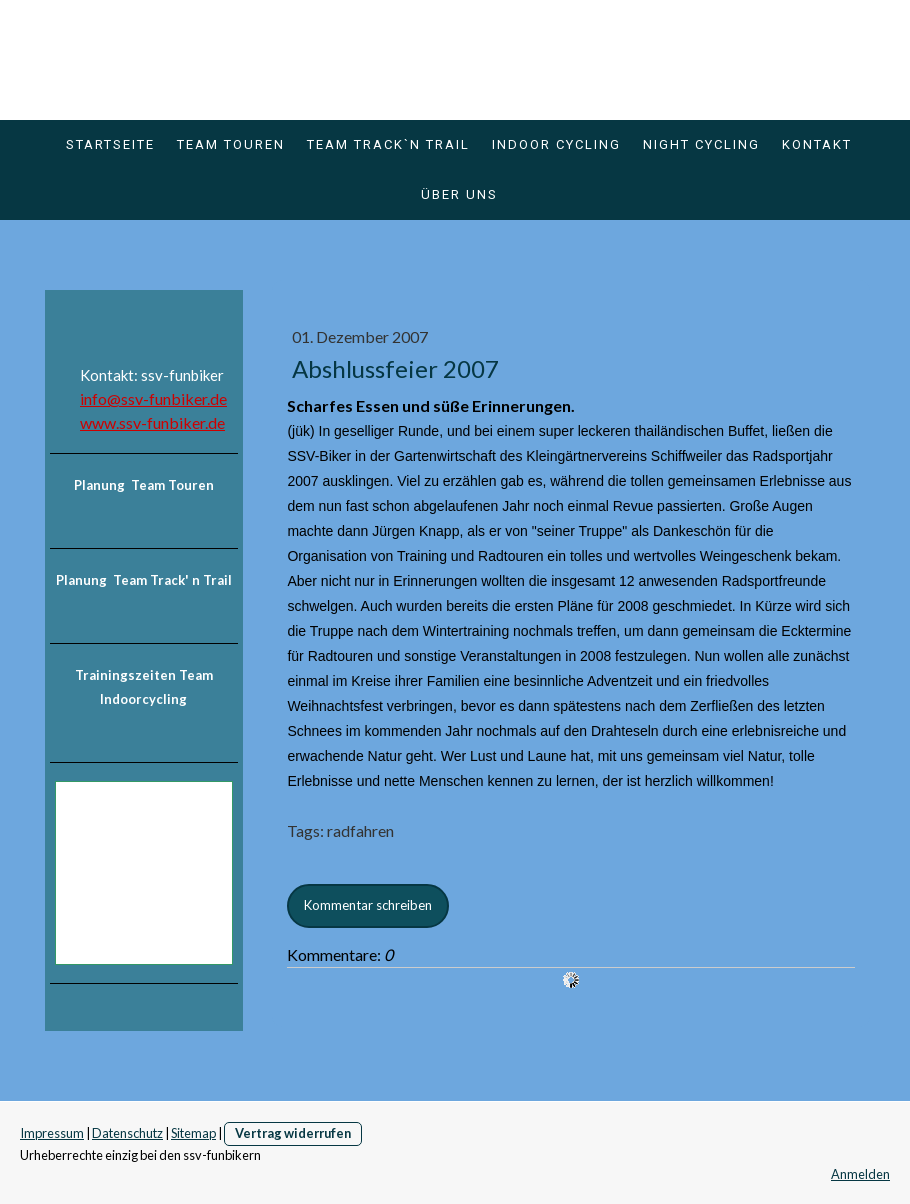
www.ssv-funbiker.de (152, 422)
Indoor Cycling (556, 144)
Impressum (52, 1133)
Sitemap (193, 1133)
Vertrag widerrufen (293, 1133)
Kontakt (817, 144)
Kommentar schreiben (368, 905)
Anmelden (860, 1174)
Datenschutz (127, 1133)
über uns (459, 194)
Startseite (110, 144)
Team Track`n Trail (388, 144)
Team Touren (231, 144)
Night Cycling (701, 144)
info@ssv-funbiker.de (153, 398)
